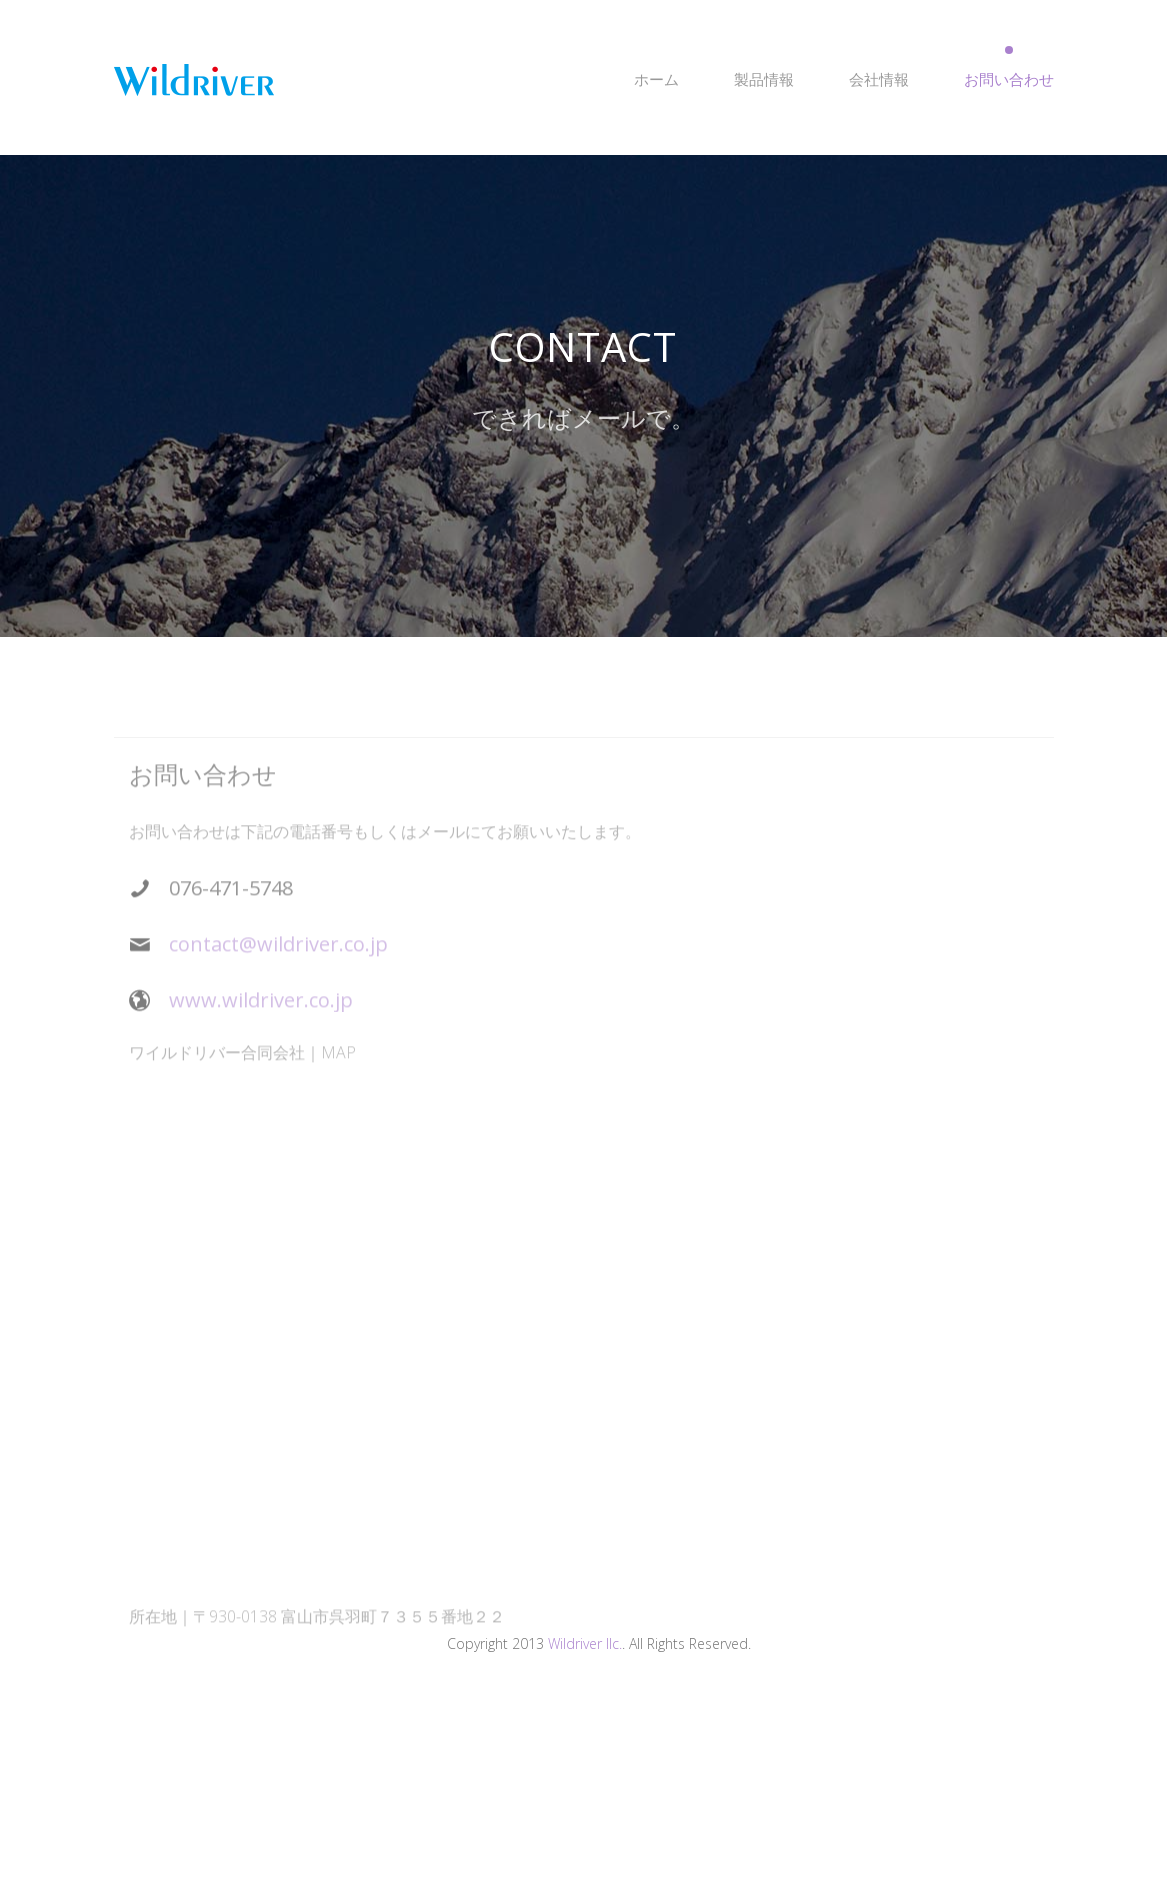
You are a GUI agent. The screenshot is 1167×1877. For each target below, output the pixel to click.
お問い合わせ (1009, 79)
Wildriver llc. (585, 1643)
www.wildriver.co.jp (261, 1010)
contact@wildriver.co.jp (278, 954)
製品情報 (764, 79)
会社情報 (879, 79)
